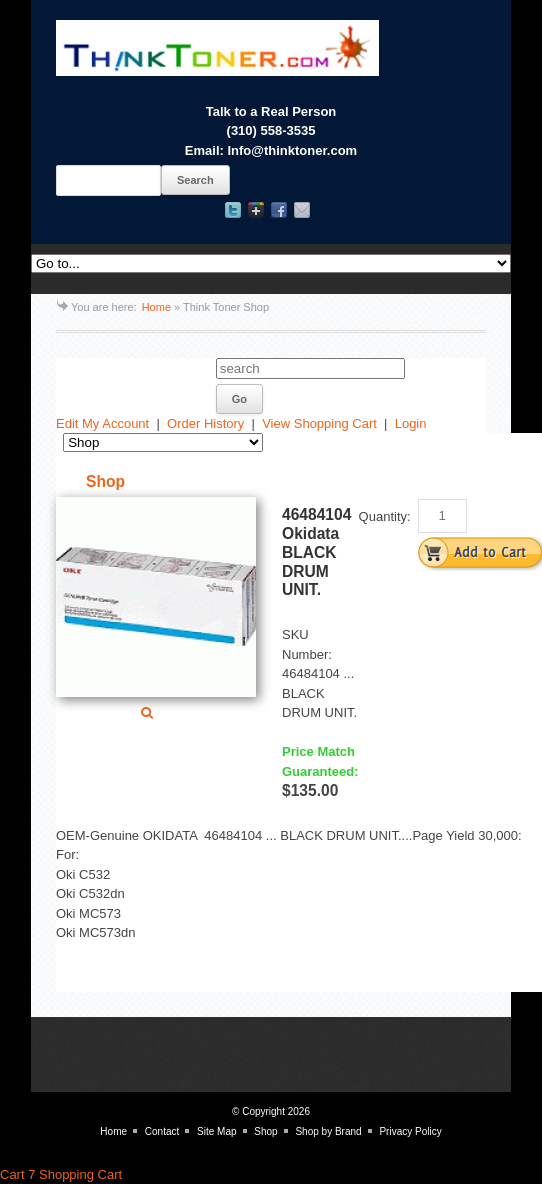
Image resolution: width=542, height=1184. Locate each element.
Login (411, 423)
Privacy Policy (410, 1131)
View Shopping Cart (319, 423)
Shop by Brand (328, 1131)
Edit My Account (102, 423)
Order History (205, 423)
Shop (265, 1131)
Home (156, 307)
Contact (162, 1131)
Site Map (216, 1131)
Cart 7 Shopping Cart (61, 1174)
